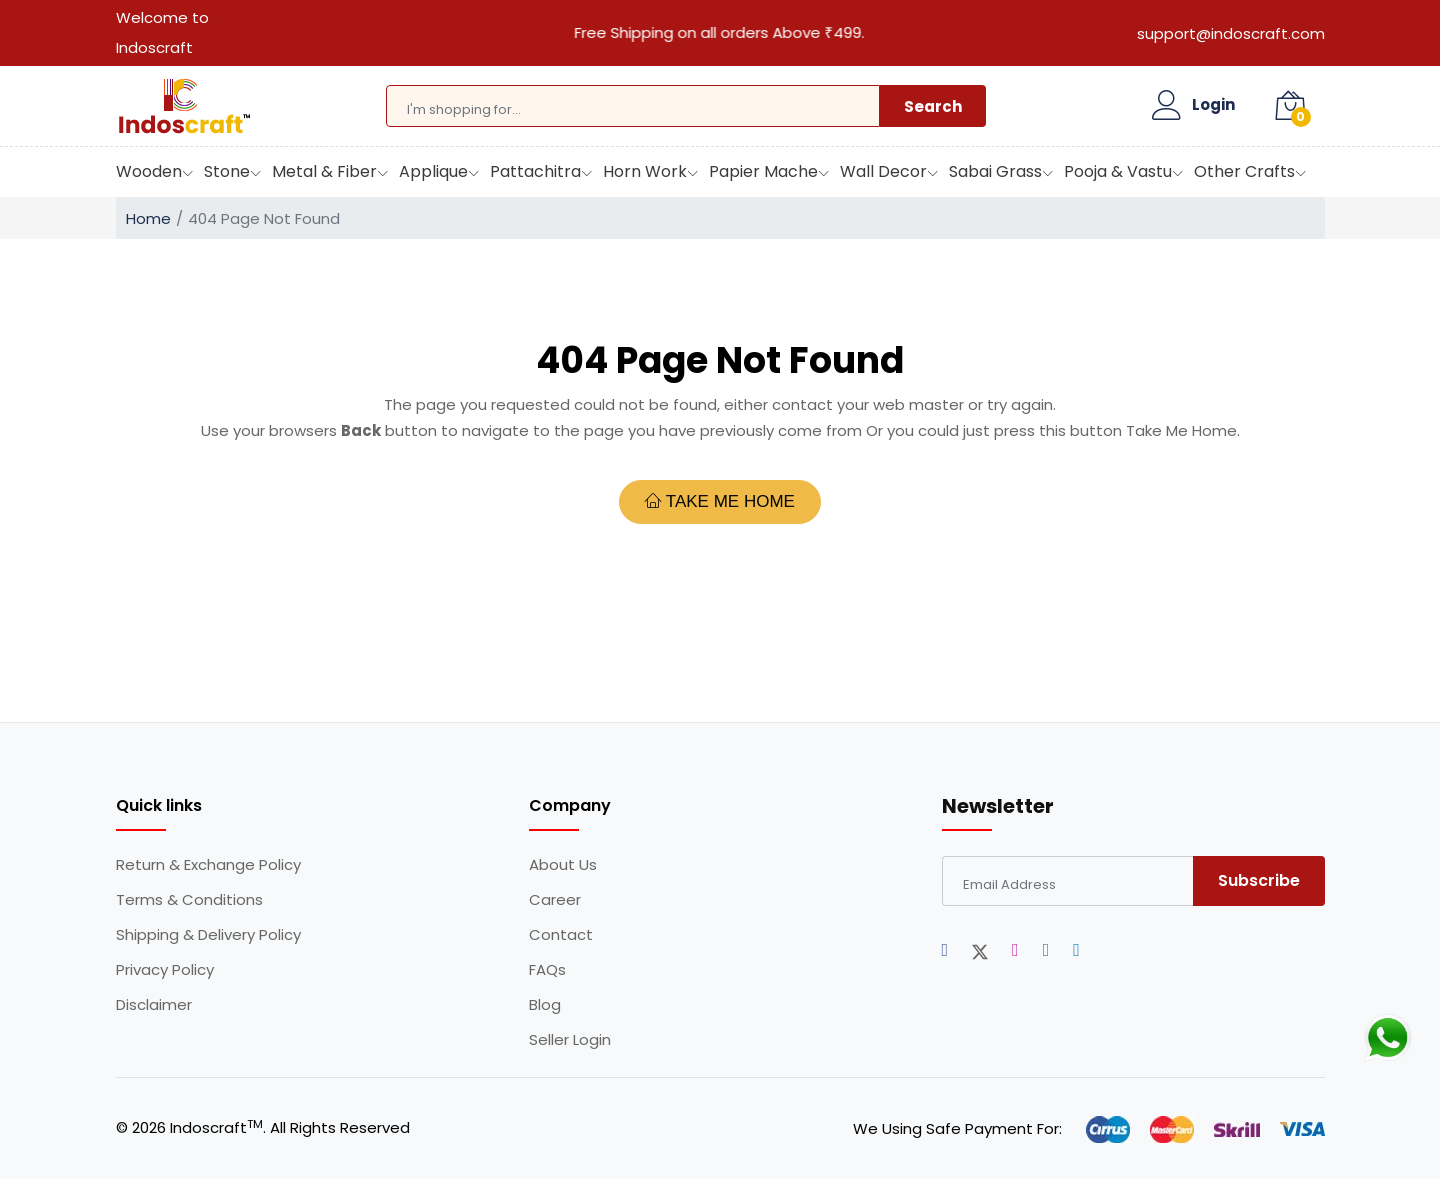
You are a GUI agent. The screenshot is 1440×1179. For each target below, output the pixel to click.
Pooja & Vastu (1118, 171)
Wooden (149, 171)
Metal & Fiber (324, 171)
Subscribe (1259, 880)
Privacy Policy (165, 970)
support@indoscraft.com (1231, 33)
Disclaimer (154, 1005)
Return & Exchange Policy (208, 865)
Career (555, 900)
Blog (545, 1005)
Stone (227, 171)
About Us (563, 865)
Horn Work (645, 171)
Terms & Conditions (189, 900)
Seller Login (570, 1040)
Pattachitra (535, 171)
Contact (561, 935)
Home (148, 218)
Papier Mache (763, 171)
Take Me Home (720, 501)
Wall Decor (883, 171)
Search (933, 106)
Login (1213, 105)
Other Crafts (1244, 171)
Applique (433, 171)
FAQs (547, 970)
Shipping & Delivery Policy (208, 935)
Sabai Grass (995, 171)
